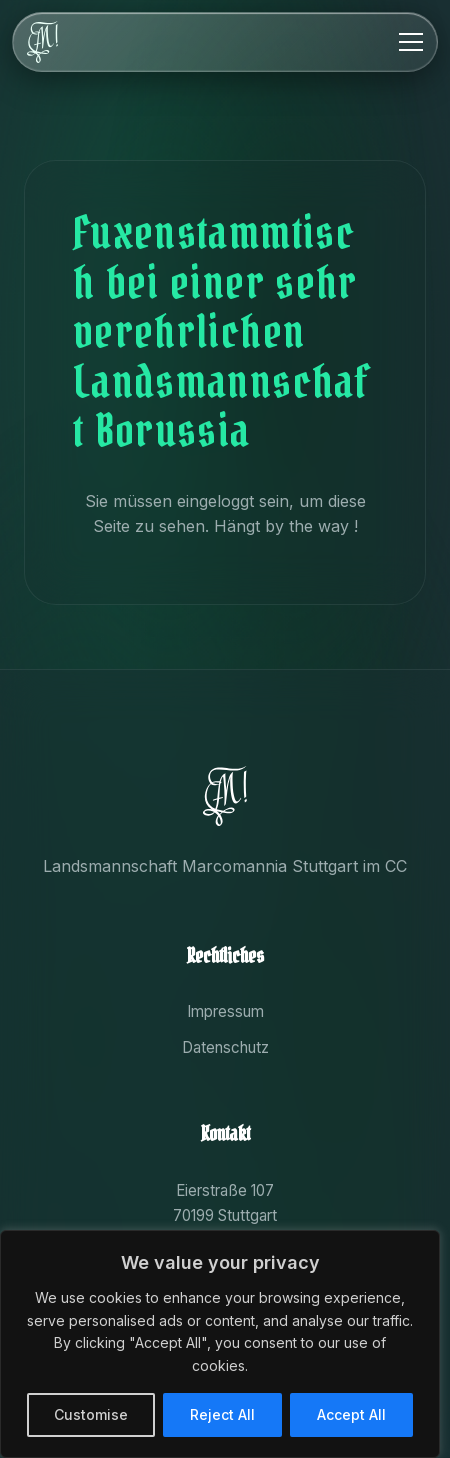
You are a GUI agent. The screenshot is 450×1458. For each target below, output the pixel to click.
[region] (220, 1344)
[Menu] (411, 42)
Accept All (351, 1414)
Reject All (222, 1414)
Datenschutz (225, 1047)
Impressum (225, 1011)
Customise (91, 1414)
